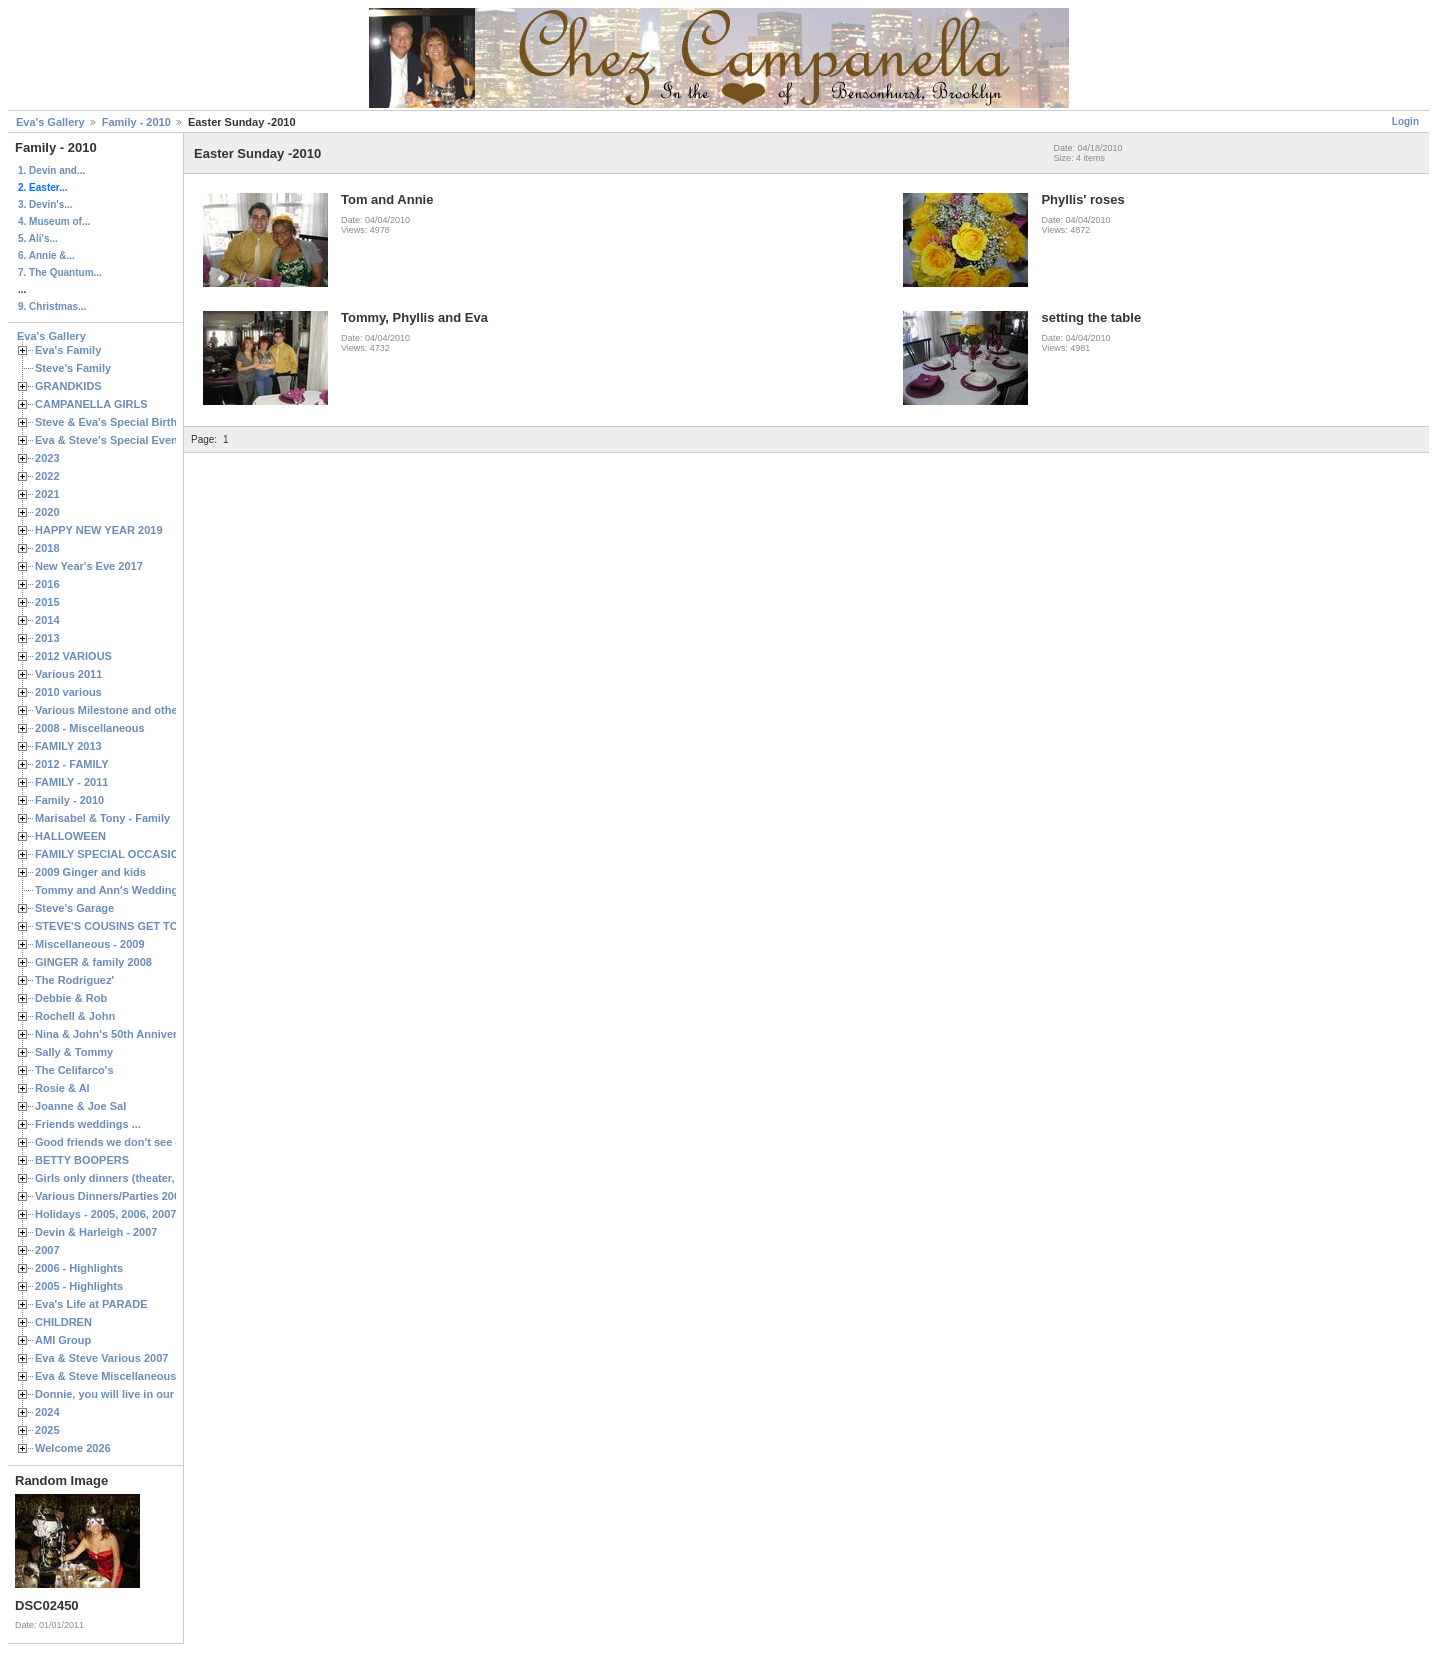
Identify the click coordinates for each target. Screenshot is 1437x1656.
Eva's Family (68, 350)
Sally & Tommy (74, 1052)
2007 (47, 1250)
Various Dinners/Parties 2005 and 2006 (135, 1196)
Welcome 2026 (73, 1448)
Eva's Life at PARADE (91, 1304)
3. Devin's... (45, 204)
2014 (47, 620)
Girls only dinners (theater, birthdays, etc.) (145, 1178)
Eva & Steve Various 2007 (102, 1358)
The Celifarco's (74, 1070)
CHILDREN (63, 1322)
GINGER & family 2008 (93, 962)
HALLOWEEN (70, 836)
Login (1405, 121)
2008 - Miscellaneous (90, 728)
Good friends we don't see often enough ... (146, 1142)
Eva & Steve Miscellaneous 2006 (119, 1376)
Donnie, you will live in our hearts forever (142, 1394)
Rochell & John (75, 1016)
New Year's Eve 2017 (89, 566)
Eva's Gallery (50, 122)
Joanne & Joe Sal (80, 1106)
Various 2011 (68, 674)
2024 (47, 1412)
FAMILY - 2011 (71, 782)
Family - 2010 (136, 122)
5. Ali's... (38, 238)
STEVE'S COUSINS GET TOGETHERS (133, 926)
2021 (47, 494)
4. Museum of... (54, 221)
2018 (47, 548)
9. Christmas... (52, 306)
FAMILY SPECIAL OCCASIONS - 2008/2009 (145, 854)
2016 (47, 584)
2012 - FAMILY (72, 764)
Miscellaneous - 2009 (90, 944)
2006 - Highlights (79, 1268)
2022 (47, 476)
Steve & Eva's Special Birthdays (118, 422)
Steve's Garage (74, 908)
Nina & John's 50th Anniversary (117, 1034)
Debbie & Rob (71, 998)
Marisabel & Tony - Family (102, 818)
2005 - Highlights (79, 1286)
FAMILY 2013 (68, 746)
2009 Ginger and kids (90, 872)
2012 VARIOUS (73, 656)
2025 (47, 1430)
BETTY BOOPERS (82, 1160)
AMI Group (63, 1340)
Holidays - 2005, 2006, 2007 (105, 1214)
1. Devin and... (51, 170)
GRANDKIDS (68, 386)
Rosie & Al (62, 1088)
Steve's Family (73, 368)
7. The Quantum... (60, 272)
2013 (47, 638)
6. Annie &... (46, 255)
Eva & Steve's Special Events (111, 440)
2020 (47, 512)
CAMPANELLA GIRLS (91, 404)
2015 (47, 602)
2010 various (68, 692)
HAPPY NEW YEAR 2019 (99, 530)
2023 (47, 458)
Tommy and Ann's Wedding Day (118, 890)
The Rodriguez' (74, 980)
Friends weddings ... (88, 1124)
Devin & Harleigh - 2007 (96, 1232)
